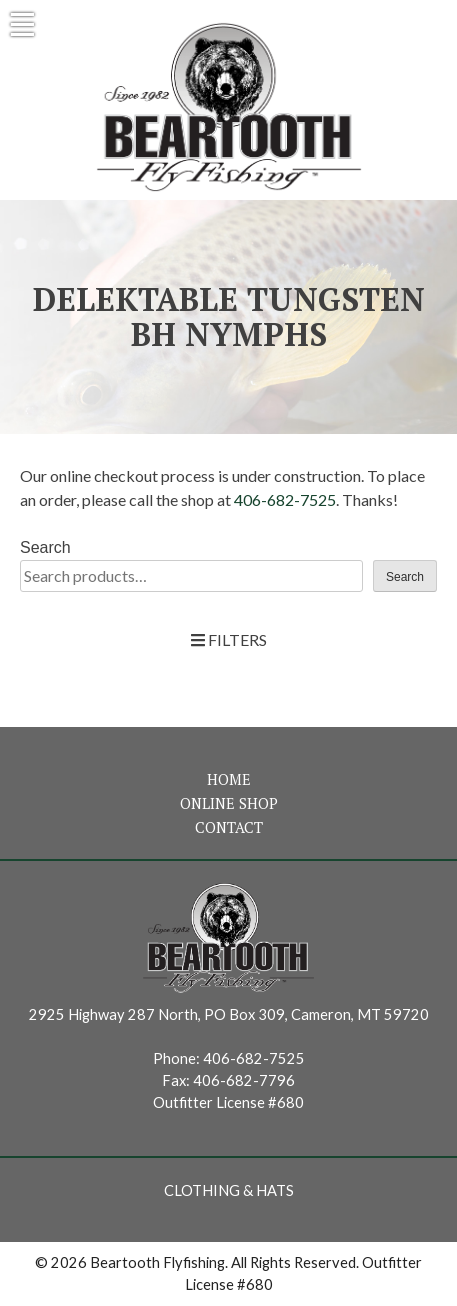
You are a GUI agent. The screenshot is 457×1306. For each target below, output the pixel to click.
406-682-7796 (244, 1080)
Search (45, 547)
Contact (229, 827)
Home (229, 779)
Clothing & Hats (229, 1190)
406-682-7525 (285, 499)
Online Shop (229, 803)
